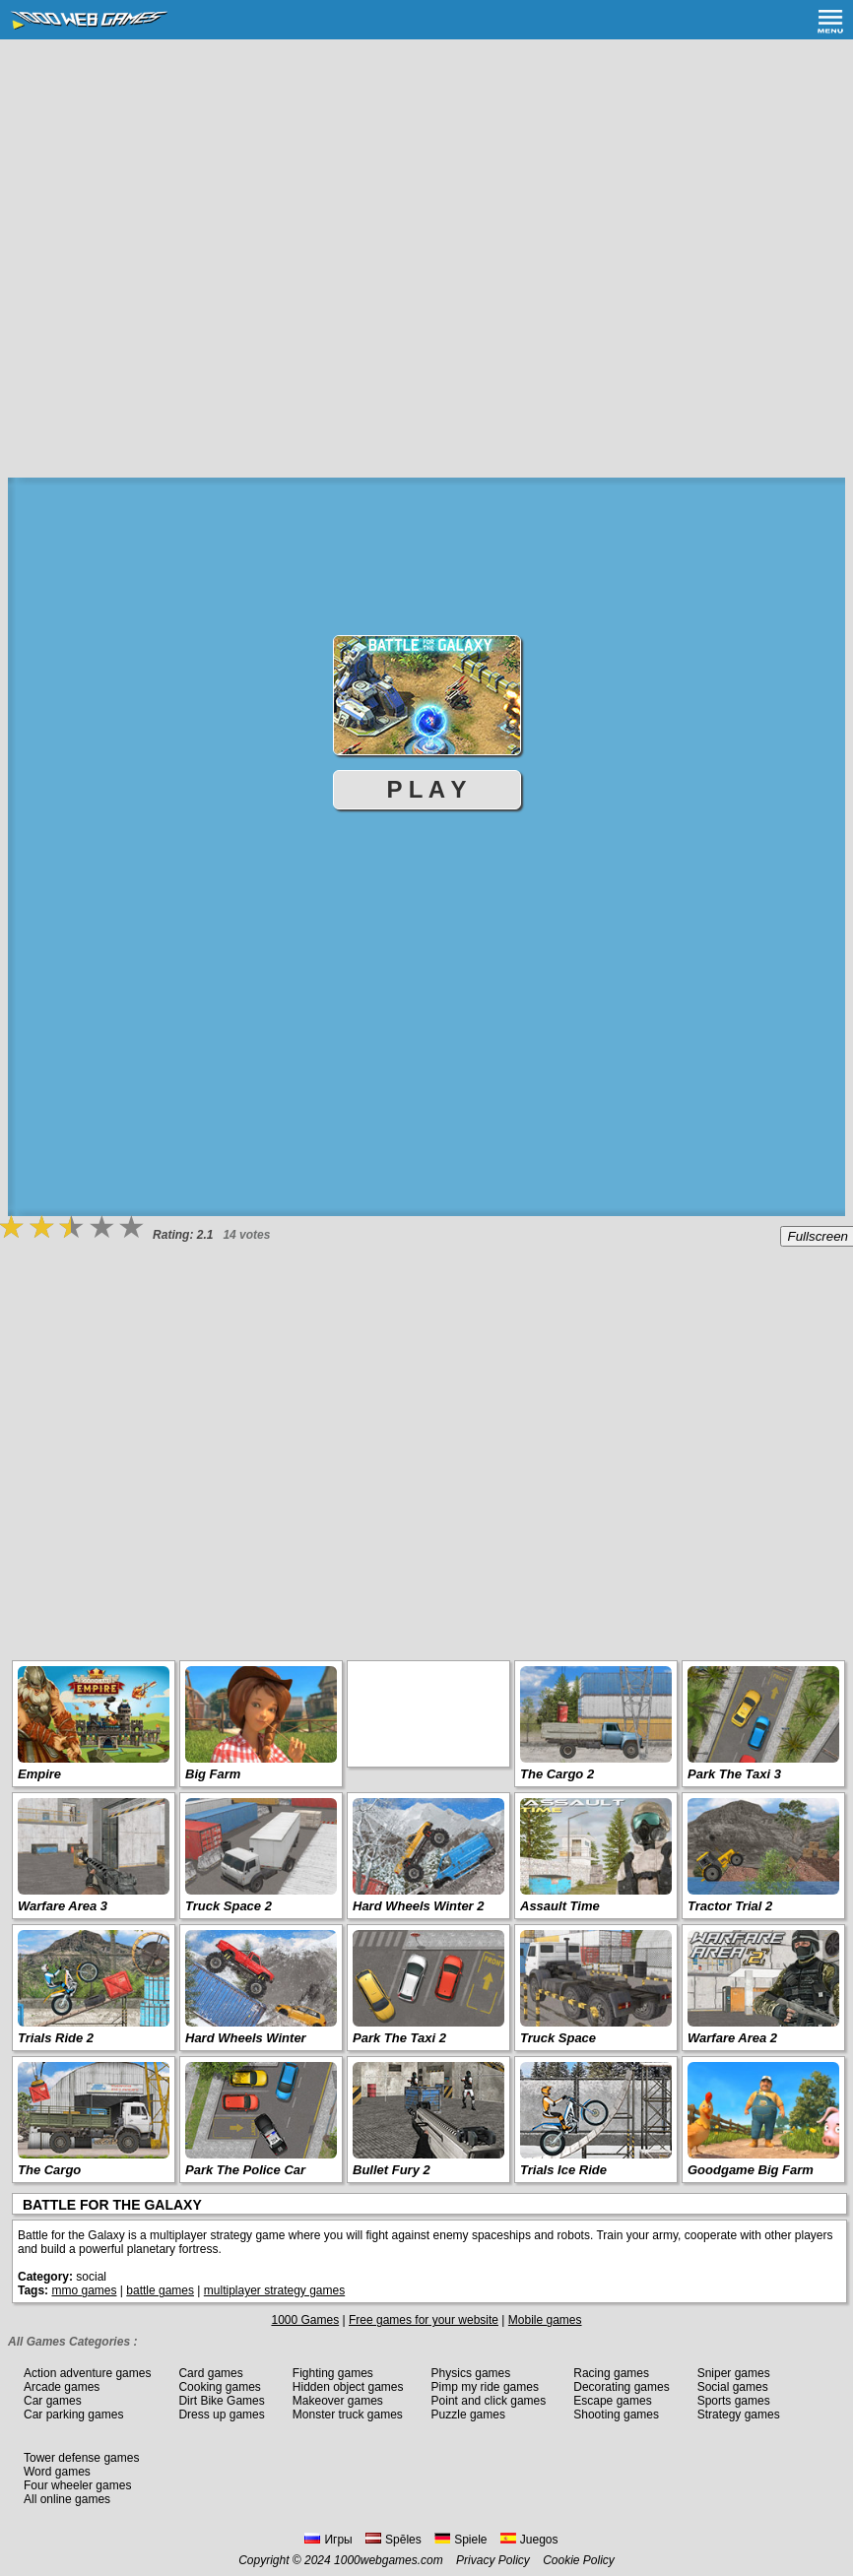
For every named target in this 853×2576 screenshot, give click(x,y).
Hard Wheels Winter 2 (419, 1906)
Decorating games (621, 2387)
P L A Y (427, 789)
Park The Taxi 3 (734, 1774)
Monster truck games (348, 2414)
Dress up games (221, 2414)
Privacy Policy (493, 2560)
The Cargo (49, 2169)
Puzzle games (468, 2414)
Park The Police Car (245, 2169)
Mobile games (545, 2320)
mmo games (83, 2290)
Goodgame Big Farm (751, 2169)
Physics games (471, 2373)
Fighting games (333, 2373)
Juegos (529, 2539)
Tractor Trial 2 (730, 1906)
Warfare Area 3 (62, 1906)
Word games (57, 2472)
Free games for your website (423, 2320)
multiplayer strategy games (274, 2290)
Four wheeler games (77, 2485)
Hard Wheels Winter (245, 2037)
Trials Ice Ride (563, 2169)
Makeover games (338, 2401)
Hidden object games (348, 2387)
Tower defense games (81, 2458)
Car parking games (73, 2414)
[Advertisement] (425, 187)
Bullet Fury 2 (391, 2169)
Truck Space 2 (228, 1906)
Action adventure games (87, 2373)
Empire (39, 1774)
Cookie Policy (579, 2560)
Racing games (611, 2373)
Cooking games (219, 2387)
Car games (53, 2401)
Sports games (733, 2401)
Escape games (612, 2401)
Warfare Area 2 (732, 2037)
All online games (67, 2499)
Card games (210, 2373)
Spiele (460, 2539)
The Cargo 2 (557, 1774)
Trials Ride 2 (56, 2037)
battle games (160, 2290)
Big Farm (212, 1774)
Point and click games (489, 2401)
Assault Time (560, 1906)
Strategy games (738, 2414)
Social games (732, 2387)
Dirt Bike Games (221, 2401)
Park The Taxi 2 (399, 2037)
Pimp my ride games (485, 2387)
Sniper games (733, 2373)
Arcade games (61, 2387)
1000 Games (305, 2320)
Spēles (393, 2539)
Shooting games (616, 2414)
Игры (328, 2539)
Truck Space (558, 2037)
